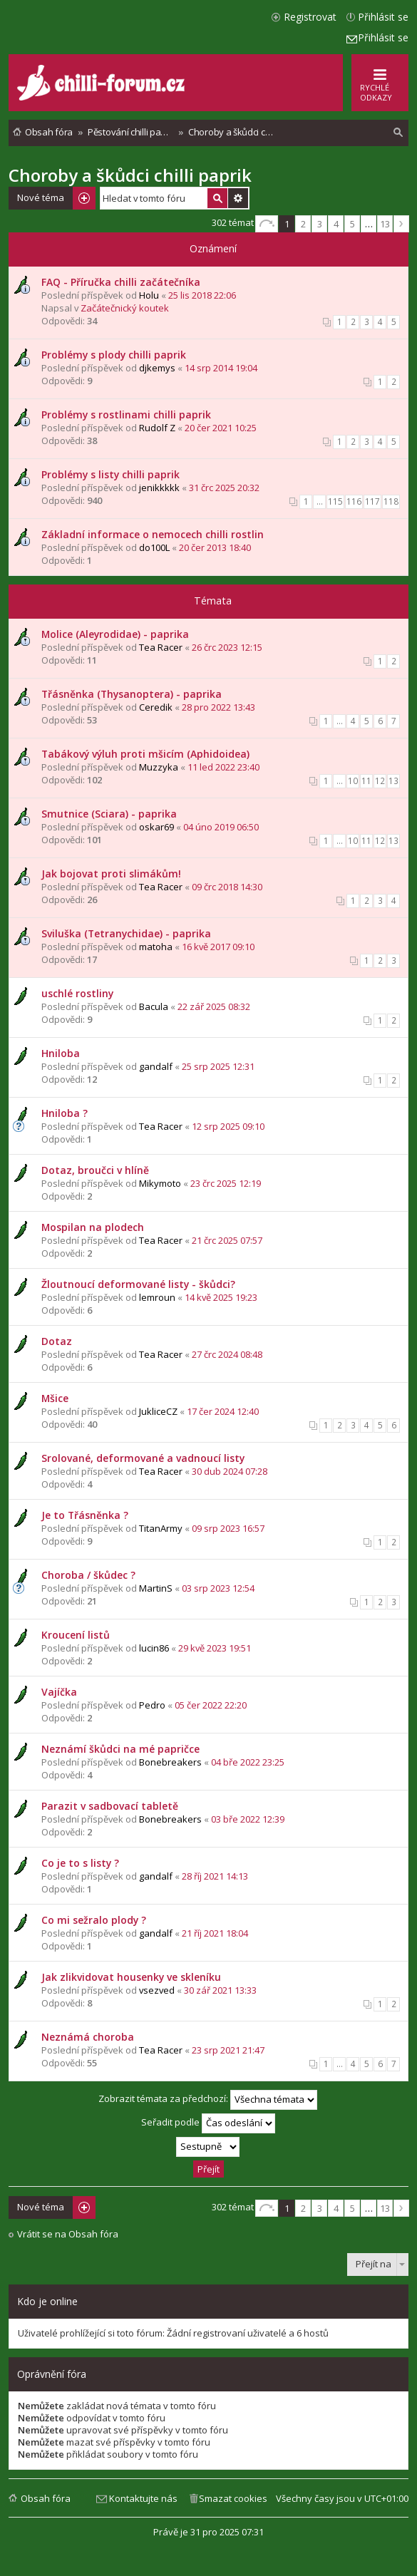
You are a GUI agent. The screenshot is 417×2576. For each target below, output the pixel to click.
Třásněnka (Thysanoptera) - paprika (131, 694)
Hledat (217, 198)
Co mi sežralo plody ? (93, 1920)
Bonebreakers (170, 1762)
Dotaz (56, 1341)
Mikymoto (160, 1183)
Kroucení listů (75, 1635)
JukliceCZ (158, 1411)
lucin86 (154, 1648)
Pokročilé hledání (238, 198)
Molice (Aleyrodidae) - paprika (115, 634)
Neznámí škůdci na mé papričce (120, 1749)
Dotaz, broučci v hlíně (95, 1170)
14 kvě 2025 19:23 (221, 1297)
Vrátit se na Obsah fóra (67, 2234)
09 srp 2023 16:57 (228, 1528)
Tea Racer (160, 647)
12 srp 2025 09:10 (228, 1126)
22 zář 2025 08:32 (213, 1006)
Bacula (153, 1006)
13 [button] (385, 223)
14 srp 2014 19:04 (221, 367)
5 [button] (352, 223)
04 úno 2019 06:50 (221, 826)
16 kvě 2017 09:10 (218, 946)
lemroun (157, 1297)
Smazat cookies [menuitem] (233, 2498)
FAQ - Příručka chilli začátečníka (120, 282)
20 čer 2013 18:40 (215, 547)
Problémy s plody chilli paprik (113, 354)
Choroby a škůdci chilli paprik (130, 175)
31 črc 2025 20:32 (224, 487)
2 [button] (303, 223)
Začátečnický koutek (125, 308)
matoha (156, 946)
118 (390, 501)
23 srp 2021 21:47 (228, 2050)
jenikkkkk (159, 487)
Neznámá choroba (87, 2037)
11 (366, 781)
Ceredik (156, 707)
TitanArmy (160, 1528)
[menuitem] (398, 132)
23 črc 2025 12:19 (225, 1183)
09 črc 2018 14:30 (227, 886)
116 (353, 501)
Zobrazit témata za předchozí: (207, 2100)
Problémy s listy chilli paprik (110, 474)
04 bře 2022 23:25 (247, 1762)
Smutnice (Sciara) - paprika (109, 813)
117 (372, 501)
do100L (154, 547)
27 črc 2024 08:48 (227, 1354)
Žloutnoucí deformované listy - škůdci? (138, 1284)
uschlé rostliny (77, 993)
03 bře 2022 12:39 (247, 1819)
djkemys (157, 367)
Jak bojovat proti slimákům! (111, 873)
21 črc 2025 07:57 (227, 1240)
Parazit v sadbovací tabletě (109, 1806)
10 (353, 781)
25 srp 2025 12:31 (218, 1066)
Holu (149, 295)
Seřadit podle (208, 2123)
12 (380, 781)
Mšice (54, 1398)
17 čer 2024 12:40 (223, 1411)
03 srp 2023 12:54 (218, 1588)
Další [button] (401, 223)
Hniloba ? (64, 1113)
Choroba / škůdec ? (88, 1575)
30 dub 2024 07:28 (229, 1471)
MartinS (156, 1588)
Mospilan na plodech (92, 1227)
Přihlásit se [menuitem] (383, 17)
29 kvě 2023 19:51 (214, 1648)
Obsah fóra (46, 2498)
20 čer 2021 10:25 (221, 427)
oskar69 (156, 826)
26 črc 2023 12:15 (227, 647)
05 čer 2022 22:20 (211, 1705)
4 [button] (336, 223)
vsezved (157, 1990)
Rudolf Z (157, 427)
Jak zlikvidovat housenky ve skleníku (131, 1977)
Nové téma (40, 197)
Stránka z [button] (266, 223)
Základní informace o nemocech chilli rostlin (152, 534)
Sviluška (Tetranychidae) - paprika (126, 933)
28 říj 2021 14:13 (215, 1876)
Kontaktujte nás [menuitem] (143, 2498)
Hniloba (60, 1053)
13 (393, 781)
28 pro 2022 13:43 (218, 707)
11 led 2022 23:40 (223, 767)
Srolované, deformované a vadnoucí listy (142, 1458)
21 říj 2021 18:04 (215, 1933)
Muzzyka (158, 767)
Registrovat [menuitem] (310, 17)
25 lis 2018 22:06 (202, 295)
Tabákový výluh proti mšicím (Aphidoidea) (145, 754)
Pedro (152, 1705)
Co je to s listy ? (80, 1863)
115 (335, 501)
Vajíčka (59, 1692)
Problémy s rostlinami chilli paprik (126, 414)
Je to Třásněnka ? (84, 1515)
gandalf (156, 1066)
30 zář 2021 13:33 (220, 1990)
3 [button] (319, 223)
